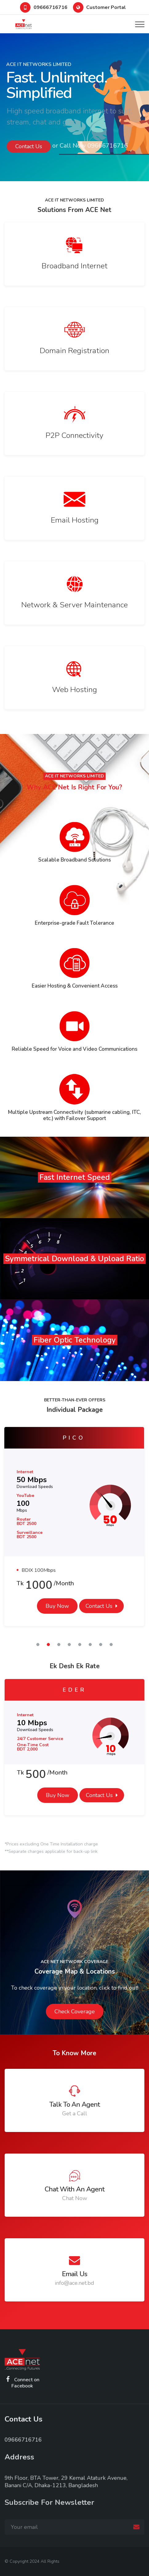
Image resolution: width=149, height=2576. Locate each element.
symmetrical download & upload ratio (74, 1258)
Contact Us (99, 1606)
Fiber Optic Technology (75, 1340)
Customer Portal (106, 7)
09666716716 (50, 7)
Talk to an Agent (74, 2104)
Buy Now (57, 1606)
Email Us (74, 2274)
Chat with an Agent (74, 2189)
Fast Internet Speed (74, 1177)
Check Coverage (74, 2011)
